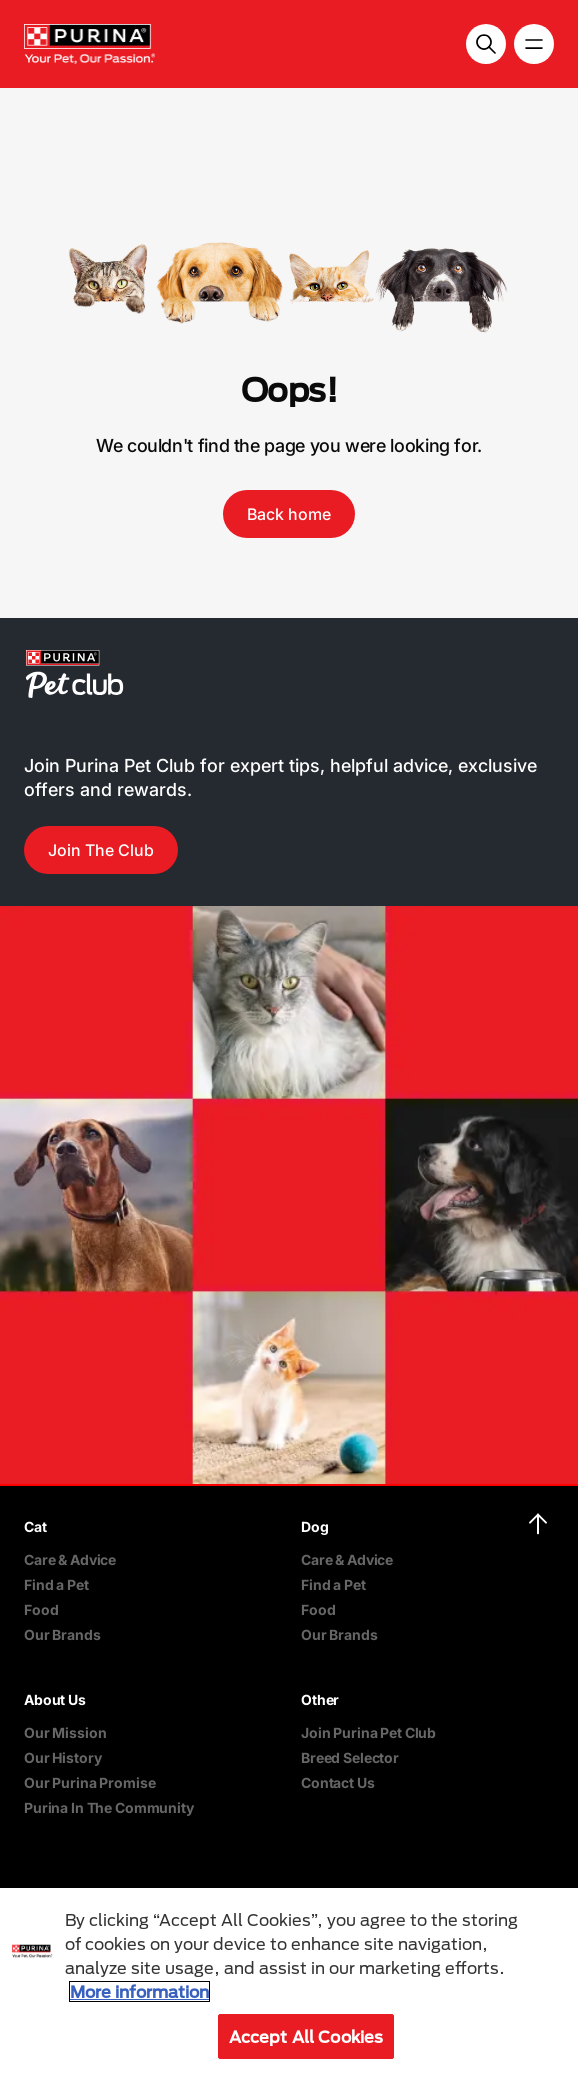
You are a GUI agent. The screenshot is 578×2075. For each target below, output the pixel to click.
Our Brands (62, 1634)
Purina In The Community (109, 1807)
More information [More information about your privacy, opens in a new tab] (139, 1991)
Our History (62, 1757)
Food (41, 1609)
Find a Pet (56, 1584)
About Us (55, 1699)
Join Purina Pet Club (368, 1732)
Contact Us (338, 1782)
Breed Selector (350, 1757)
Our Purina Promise (89, 1782)
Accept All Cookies (306, 2036)
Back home (289, 514)
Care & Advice (70, 1559)
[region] (289, 1981)
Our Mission (65, 1732)
